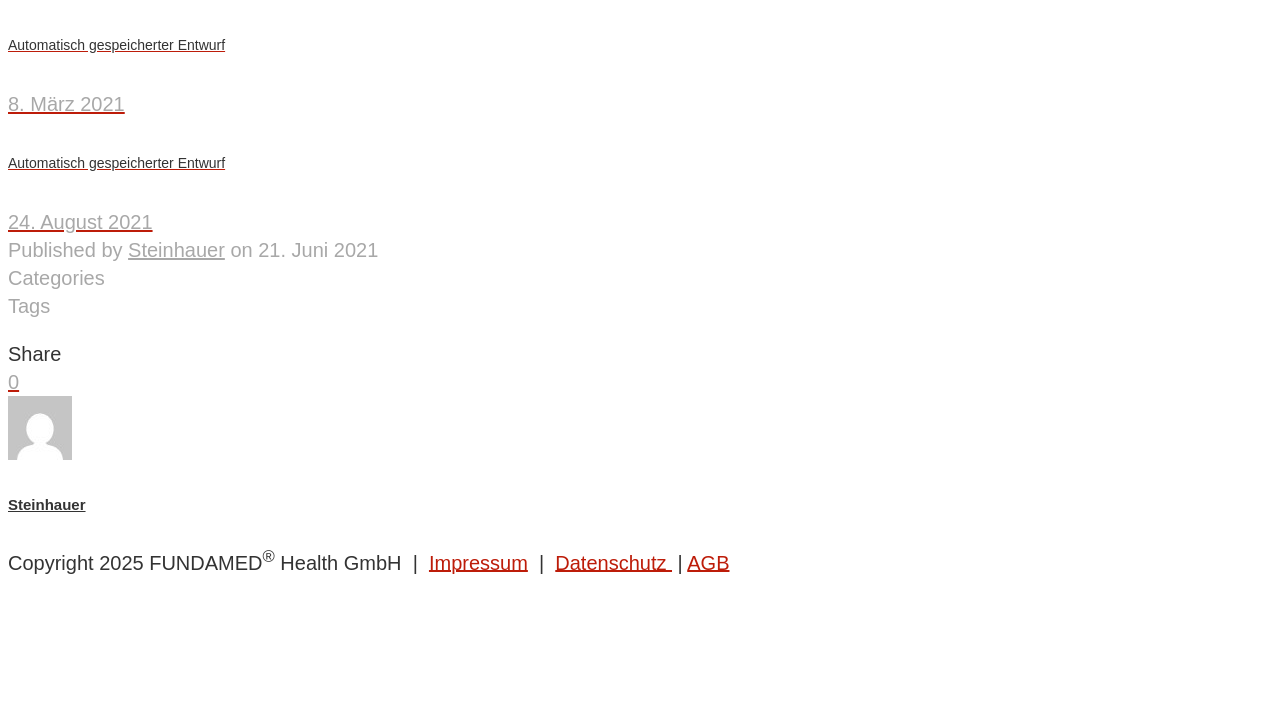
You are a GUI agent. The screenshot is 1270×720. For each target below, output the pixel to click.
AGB (708, 562)
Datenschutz (613, 562)
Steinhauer (176, 250)
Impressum (478, 562)
